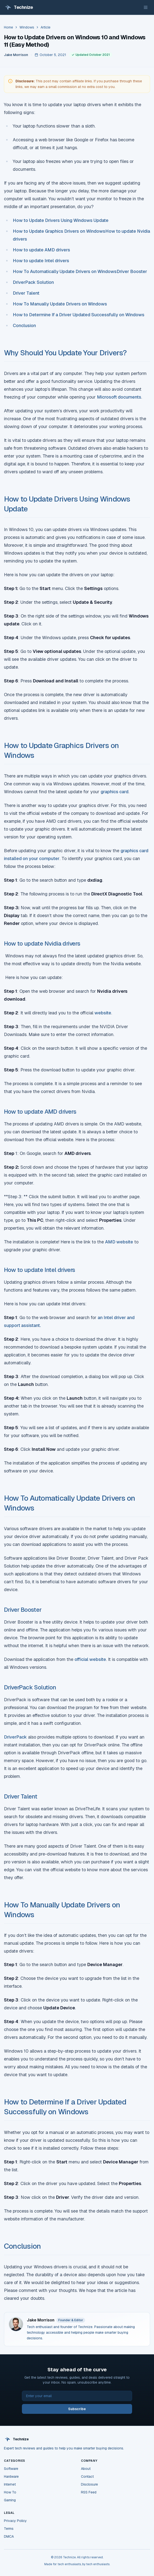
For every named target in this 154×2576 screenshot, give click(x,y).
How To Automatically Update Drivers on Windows (65, 271)
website (102, 1013)
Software (11, 2468)
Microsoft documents (119, 397)
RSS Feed (88, 2492)
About (86, 2468)
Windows (26, 27)
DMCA (9, 2536)
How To (10, 2492)
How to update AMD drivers (41, 250)
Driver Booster (132, 271)
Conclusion (24, 325)
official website (90, 1659)
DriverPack (15, 1737)
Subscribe (77, 2409)
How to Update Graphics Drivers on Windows (59, 231)
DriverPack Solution (33, 282)
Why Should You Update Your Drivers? (65, 353)
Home (8, 27)
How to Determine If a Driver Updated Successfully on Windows (78, 314)
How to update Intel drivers (41, 260)
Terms (9, 2528)
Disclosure (89, 2484)
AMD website (119, 1242)
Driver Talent (26, 293)
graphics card (114, 791)
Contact (87, 2476)
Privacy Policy (15, 2520)
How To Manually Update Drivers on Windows (60, 304)
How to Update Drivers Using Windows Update (60, 220)
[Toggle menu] (145, 7)
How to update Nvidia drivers (42, 943)
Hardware (11, 2476)
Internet (10, 2484)
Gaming (10, 2500)
